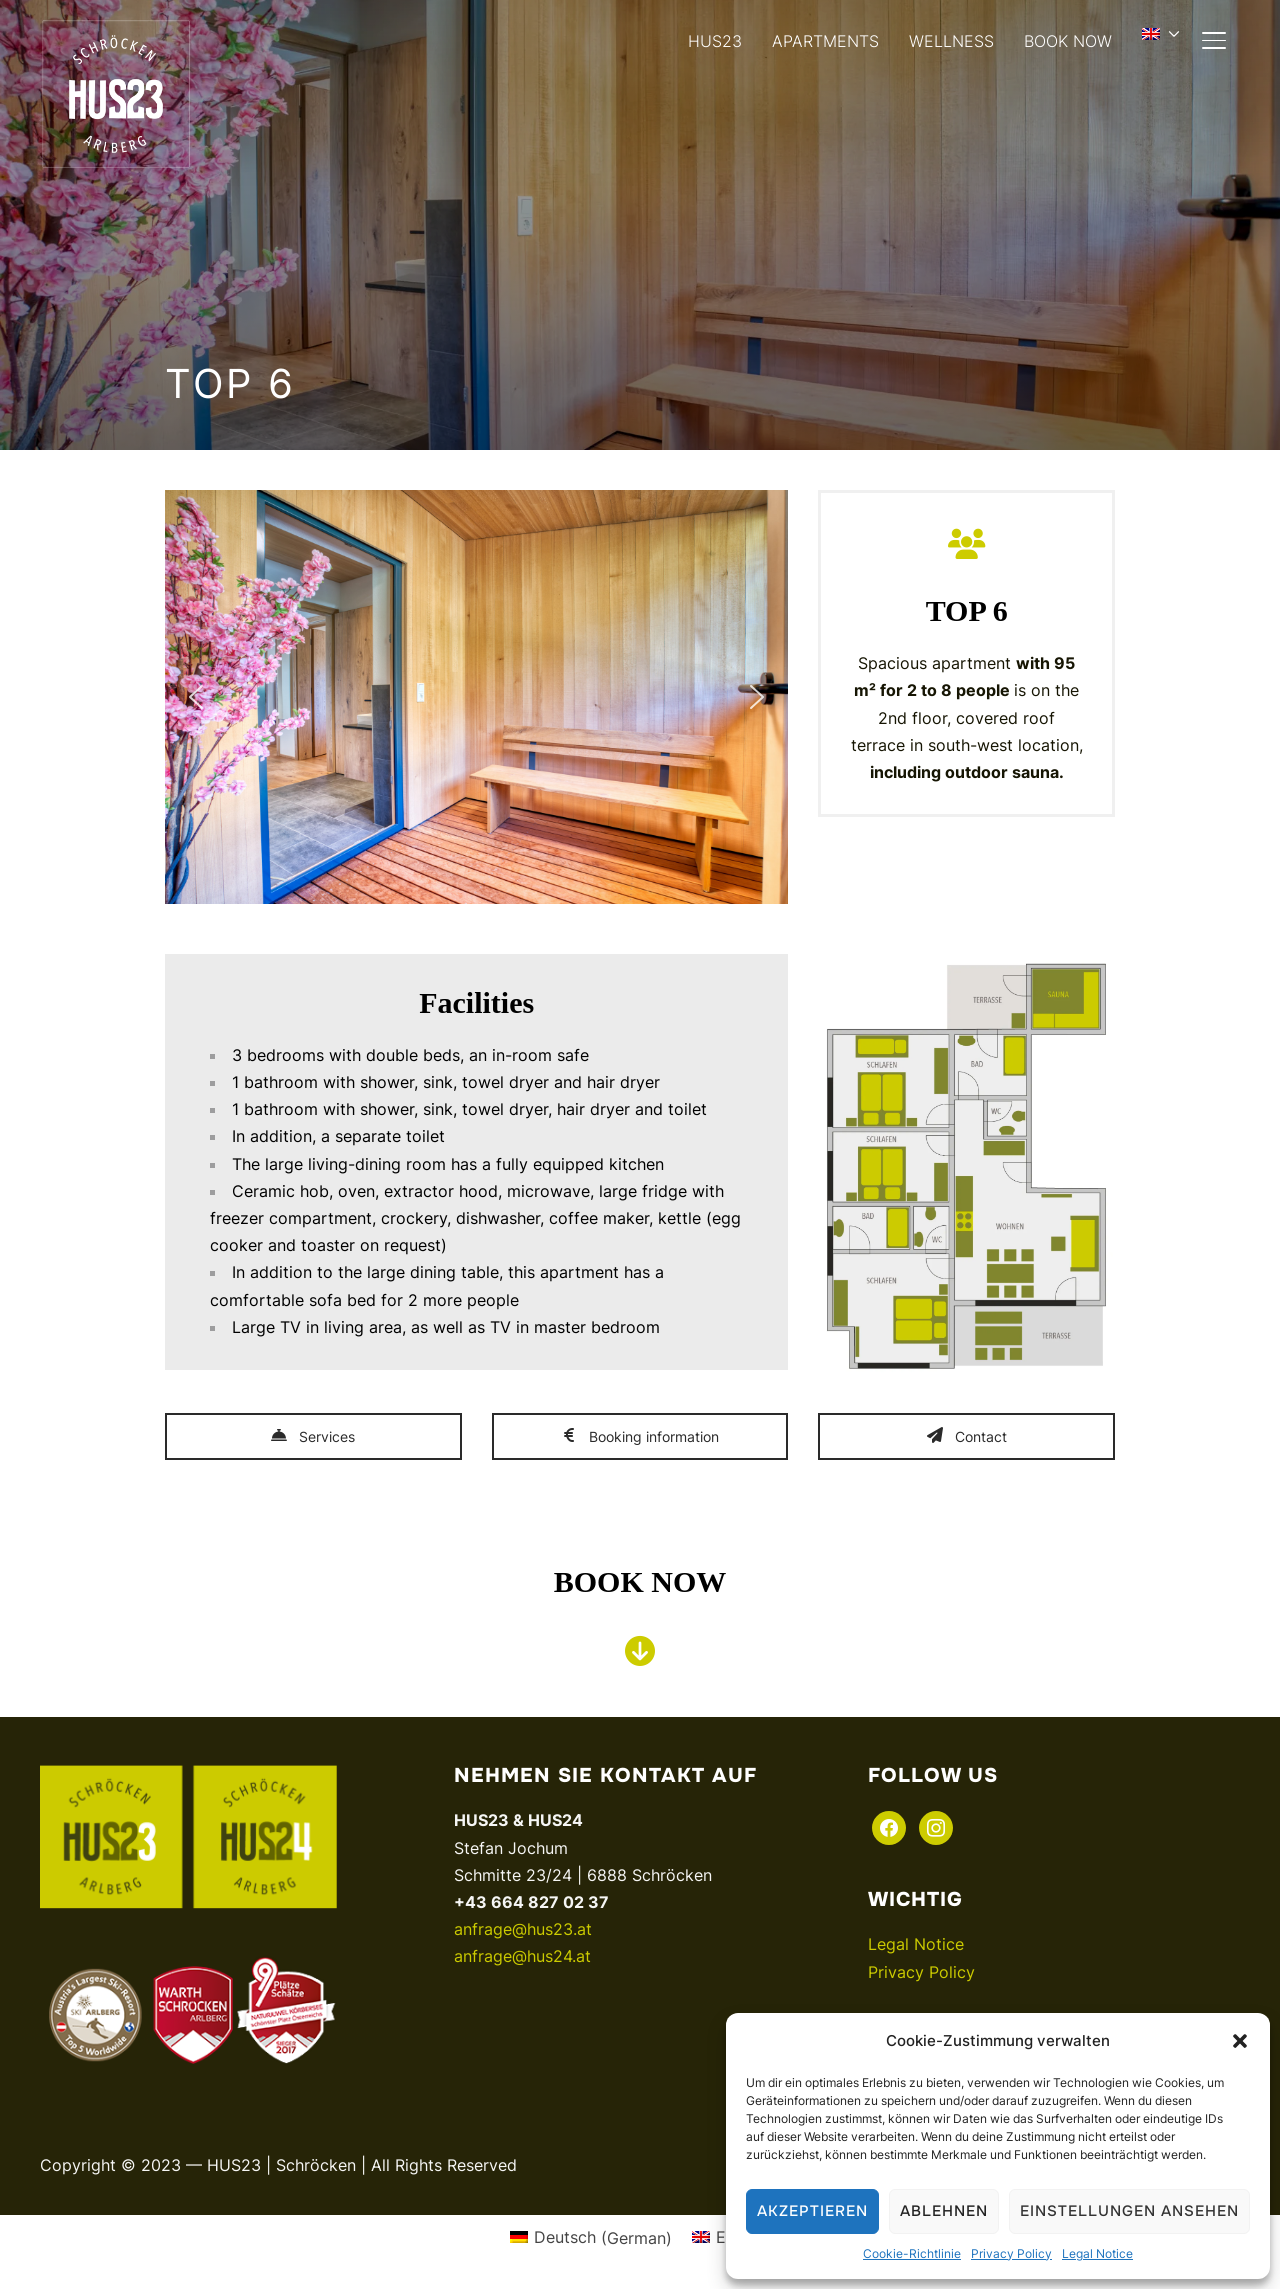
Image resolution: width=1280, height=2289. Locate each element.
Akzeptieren (812, 2211)
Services (313, 1436)
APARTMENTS (825, 41)
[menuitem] (1163, 33)
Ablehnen (944, 2211)
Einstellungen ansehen (1129, 2211)
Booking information (640, 1436)
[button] (1240, 2041)
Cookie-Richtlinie (912, 2253)
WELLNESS (951, 41)
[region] (476, 697)
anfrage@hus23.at (523, 1929)
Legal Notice (1097, 2253)
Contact (967, 1436)
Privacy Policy (1011, 2253)
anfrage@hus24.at (522, 1956)
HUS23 (715, 41)
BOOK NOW (1068, 41)
